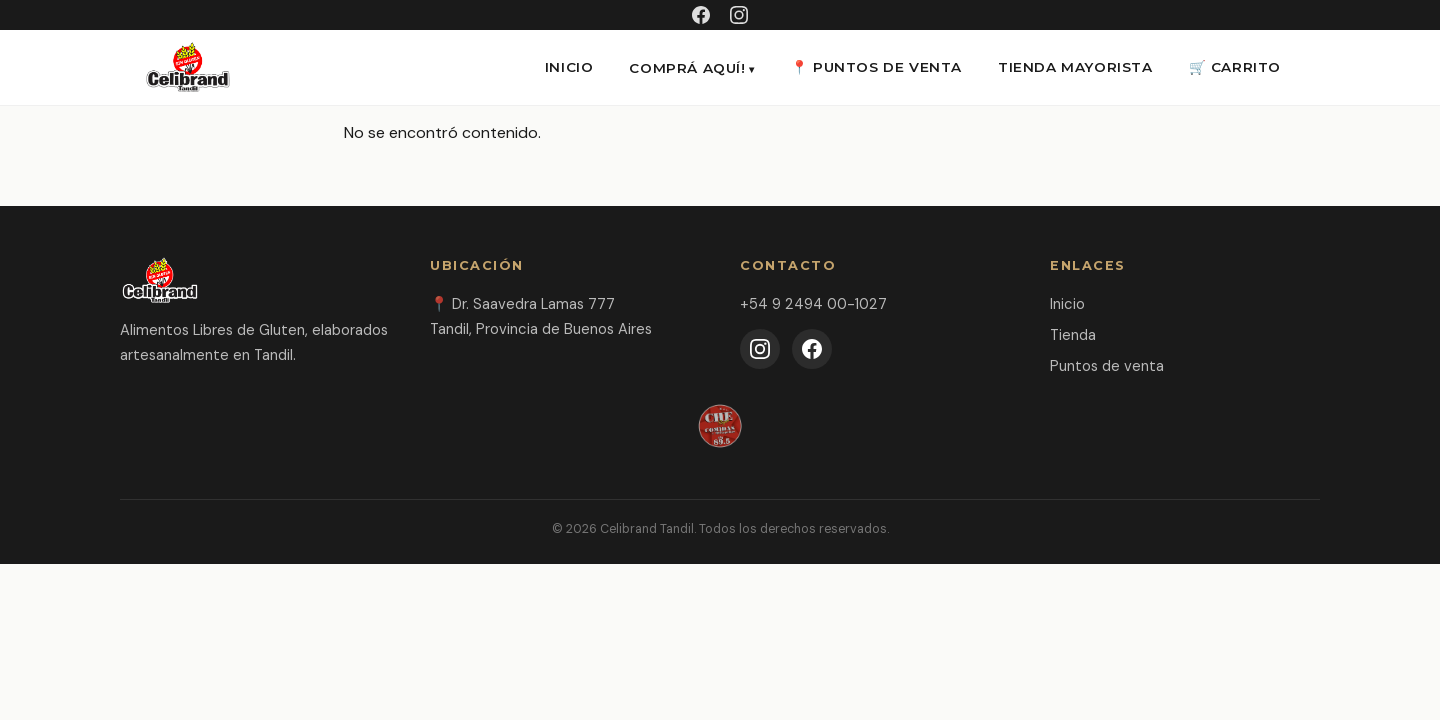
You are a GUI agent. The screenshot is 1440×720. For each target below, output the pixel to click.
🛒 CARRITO (1235, 67)
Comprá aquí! (687, 68)
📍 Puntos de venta (876, 67)
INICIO (569, 67)
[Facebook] (812, 349)
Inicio (1067, 304)
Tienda (1073, 335)
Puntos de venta (1107, 366)
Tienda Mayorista (1075, 67)
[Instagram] (760, 349)
